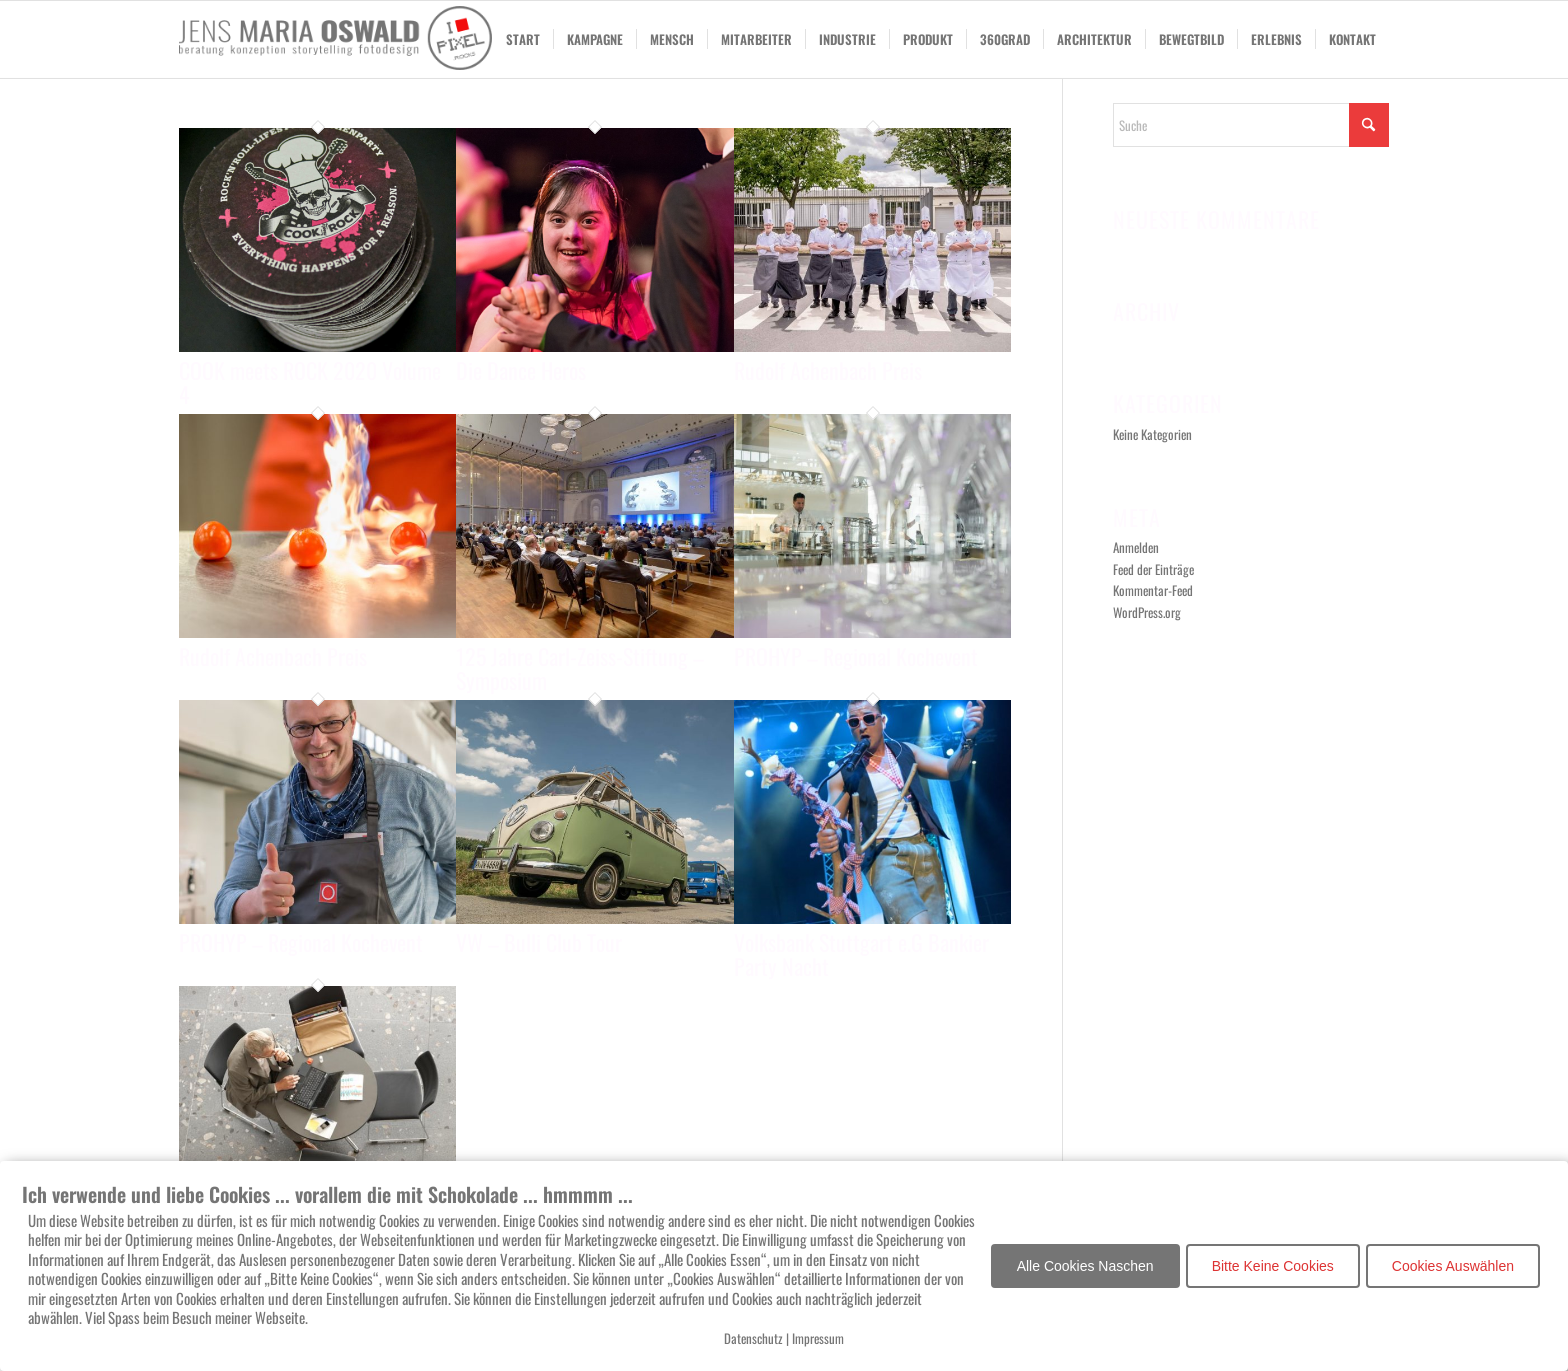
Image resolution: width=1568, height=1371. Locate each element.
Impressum (818, 1338)
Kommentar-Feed (1153, 590)
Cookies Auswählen (1453, 1266)
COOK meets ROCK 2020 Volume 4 (310, 382)
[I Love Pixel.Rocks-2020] (335, 39)
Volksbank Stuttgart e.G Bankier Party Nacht (861, 954)
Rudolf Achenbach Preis (828, 370)
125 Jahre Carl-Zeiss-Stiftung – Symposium (580, 668)
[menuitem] (523, 39)
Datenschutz (753, 1338)
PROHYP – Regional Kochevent (856, 656)
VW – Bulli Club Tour (539, 942)
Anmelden (1136, 547)
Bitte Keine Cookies (1273, 1266)
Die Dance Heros (521, 370)
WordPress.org (1147, 612)
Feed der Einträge (1153, 569)
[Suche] (1251, 125)
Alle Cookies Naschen (1085, 1266)
